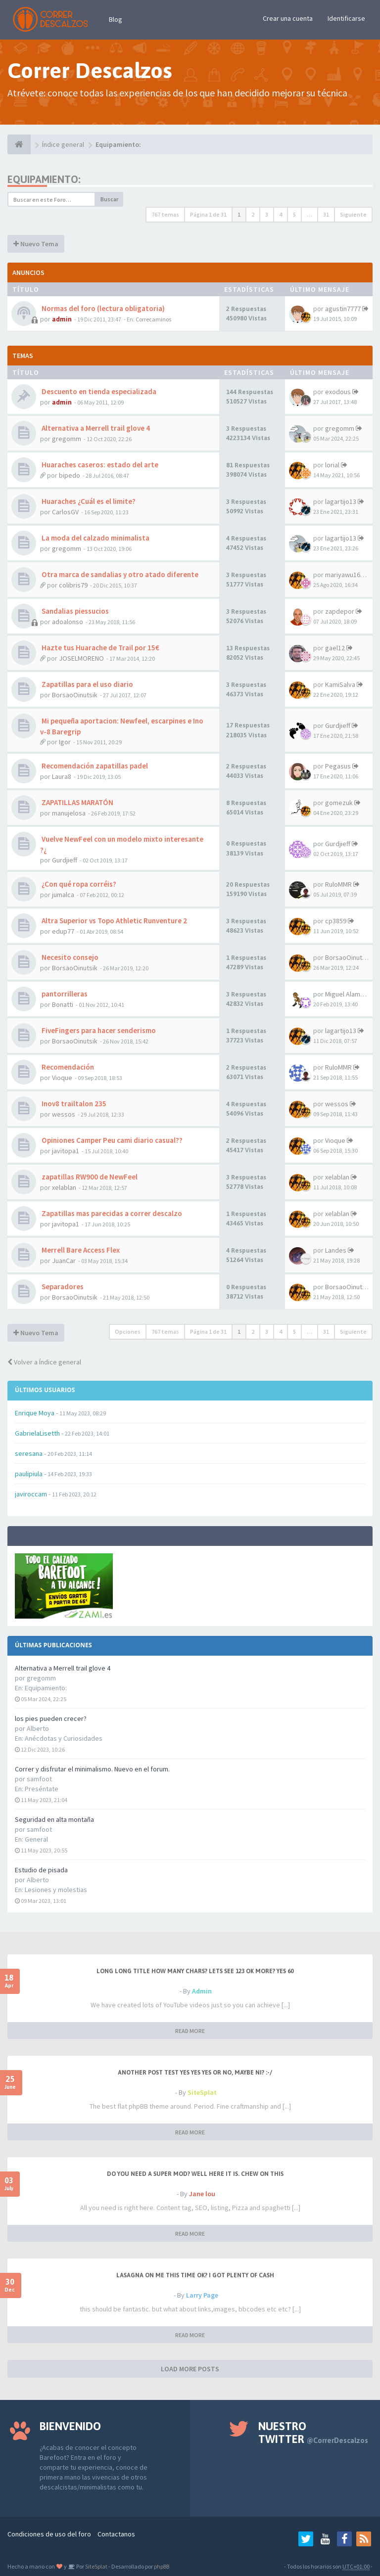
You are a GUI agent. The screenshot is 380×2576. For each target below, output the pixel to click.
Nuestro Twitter (313, 2432)
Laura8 (61, 776)
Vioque (62, 1077)
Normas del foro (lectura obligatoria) (102, 308)
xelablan (64, 1187)
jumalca (63, 894)
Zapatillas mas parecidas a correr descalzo (111, 1213)
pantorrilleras (64, 993)
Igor (65, 741)
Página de (208, 214)
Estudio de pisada (41, 1869)
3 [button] (266, 214)
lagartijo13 (340, 501)
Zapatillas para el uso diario (86, 684)
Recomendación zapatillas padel (94, 765)
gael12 (335, 647)
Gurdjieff (337, 725)
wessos (63, 1114)
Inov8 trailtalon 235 (73, 1103)
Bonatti (62, 1004)
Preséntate (41, 1788)
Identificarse (346, 18)
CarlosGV (65, 511)
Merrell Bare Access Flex (80, 1250)
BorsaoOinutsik (74, 694)
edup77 (63, 931)
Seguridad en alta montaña (54, 1819)
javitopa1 (65, 1150)
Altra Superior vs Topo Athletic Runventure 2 (113, 920)
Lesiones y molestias (56, 1889)
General (36, 1839)
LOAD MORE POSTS (190, 2368)
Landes (335, 1250)
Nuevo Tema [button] (35, 243)
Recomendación (67, 1067)
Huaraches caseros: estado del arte (99, 464)
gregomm (66, 438)
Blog (115, 19)
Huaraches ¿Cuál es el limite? (88, 501)
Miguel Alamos (346, 994)
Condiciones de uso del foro (49, 2534)
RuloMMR (338, 884)
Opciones (128, 1331)
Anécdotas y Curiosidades (63, 1738)
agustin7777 (343, 308)
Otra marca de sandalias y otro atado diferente (119, 574)
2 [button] (252, 214)
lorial (332, 464)
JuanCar (64, 1260)
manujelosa (69, 813)
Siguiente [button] (353, 214)
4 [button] (280, 214)
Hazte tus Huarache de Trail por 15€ (99, 647)
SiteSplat (202, 2092)
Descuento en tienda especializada (98, 391)
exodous (338, 391)
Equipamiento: (46, 1687)
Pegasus (338, 766)
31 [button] (326, 214)
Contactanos (116, 2534)
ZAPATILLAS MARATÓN (76, 802)
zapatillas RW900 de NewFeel (89, 1176)
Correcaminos (153, 319)
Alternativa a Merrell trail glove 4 (62, 1668)
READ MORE (190, 2030)
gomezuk (339, 802)
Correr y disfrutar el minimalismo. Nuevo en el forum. (92, 1768)
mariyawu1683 (346, 574)
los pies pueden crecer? (51, 1718)
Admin (202, 1991)
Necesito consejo (69, 957)
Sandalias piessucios (74, 611)
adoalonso (67, 621)
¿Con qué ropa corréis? (78, 884)
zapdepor (339, 611)
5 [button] (294, 214)
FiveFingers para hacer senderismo (98, 1030)
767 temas (165, 214)
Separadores (62, 1286)
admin (62, 319)
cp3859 (335, 920)
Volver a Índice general (44, 1361)
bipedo (69, 475)
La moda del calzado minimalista (94, 537)
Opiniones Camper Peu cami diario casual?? (111, 1140)
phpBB (161, 2566)
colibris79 (73, 585)
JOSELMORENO (81, 658)
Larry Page (202, 2295)
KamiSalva (340, 684)
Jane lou (202, 2193)
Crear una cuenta (288, 18)
